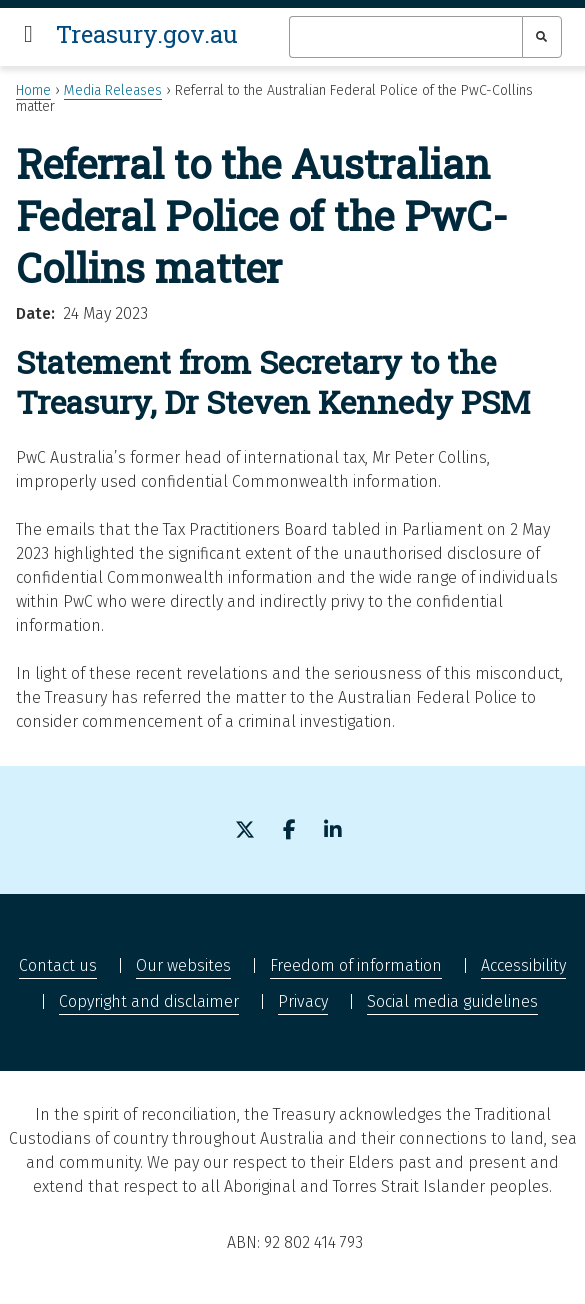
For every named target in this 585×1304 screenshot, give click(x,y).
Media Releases (113, 90)
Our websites (183, 965)
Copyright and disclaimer (149, 1001)
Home (33, 90)
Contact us (58, 965)
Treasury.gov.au (147, 34)
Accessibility (523, 965)
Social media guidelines (452, 1001)
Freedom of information (356, 965)
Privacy (303, 1001)
